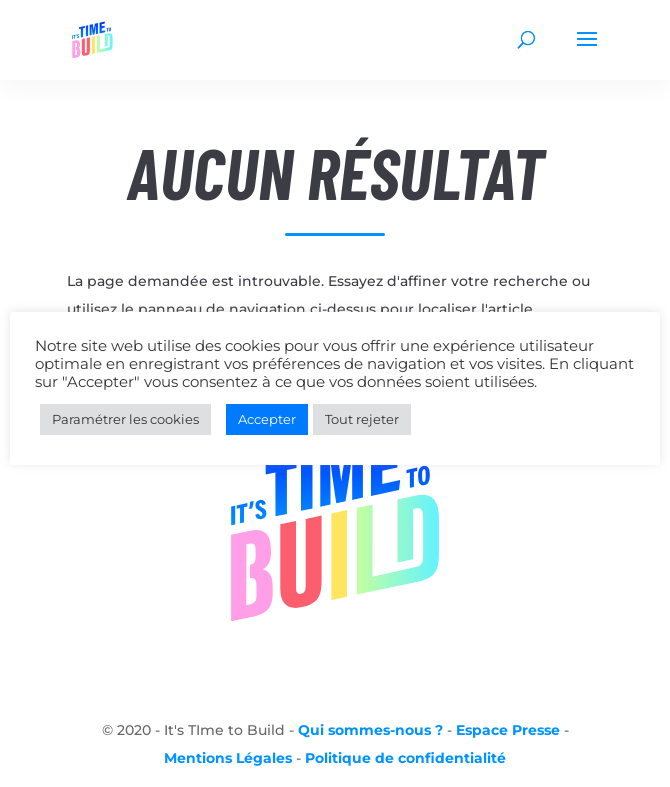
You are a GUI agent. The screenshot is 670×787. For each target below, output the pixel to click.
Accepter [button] (267, 419)
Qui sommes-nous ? (370, 730)
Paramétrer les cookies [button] (125, 419)
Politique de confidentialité (405, 758)
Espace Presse (508, 730)
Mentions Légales (228, 758)
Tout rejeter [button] (362, 419)
